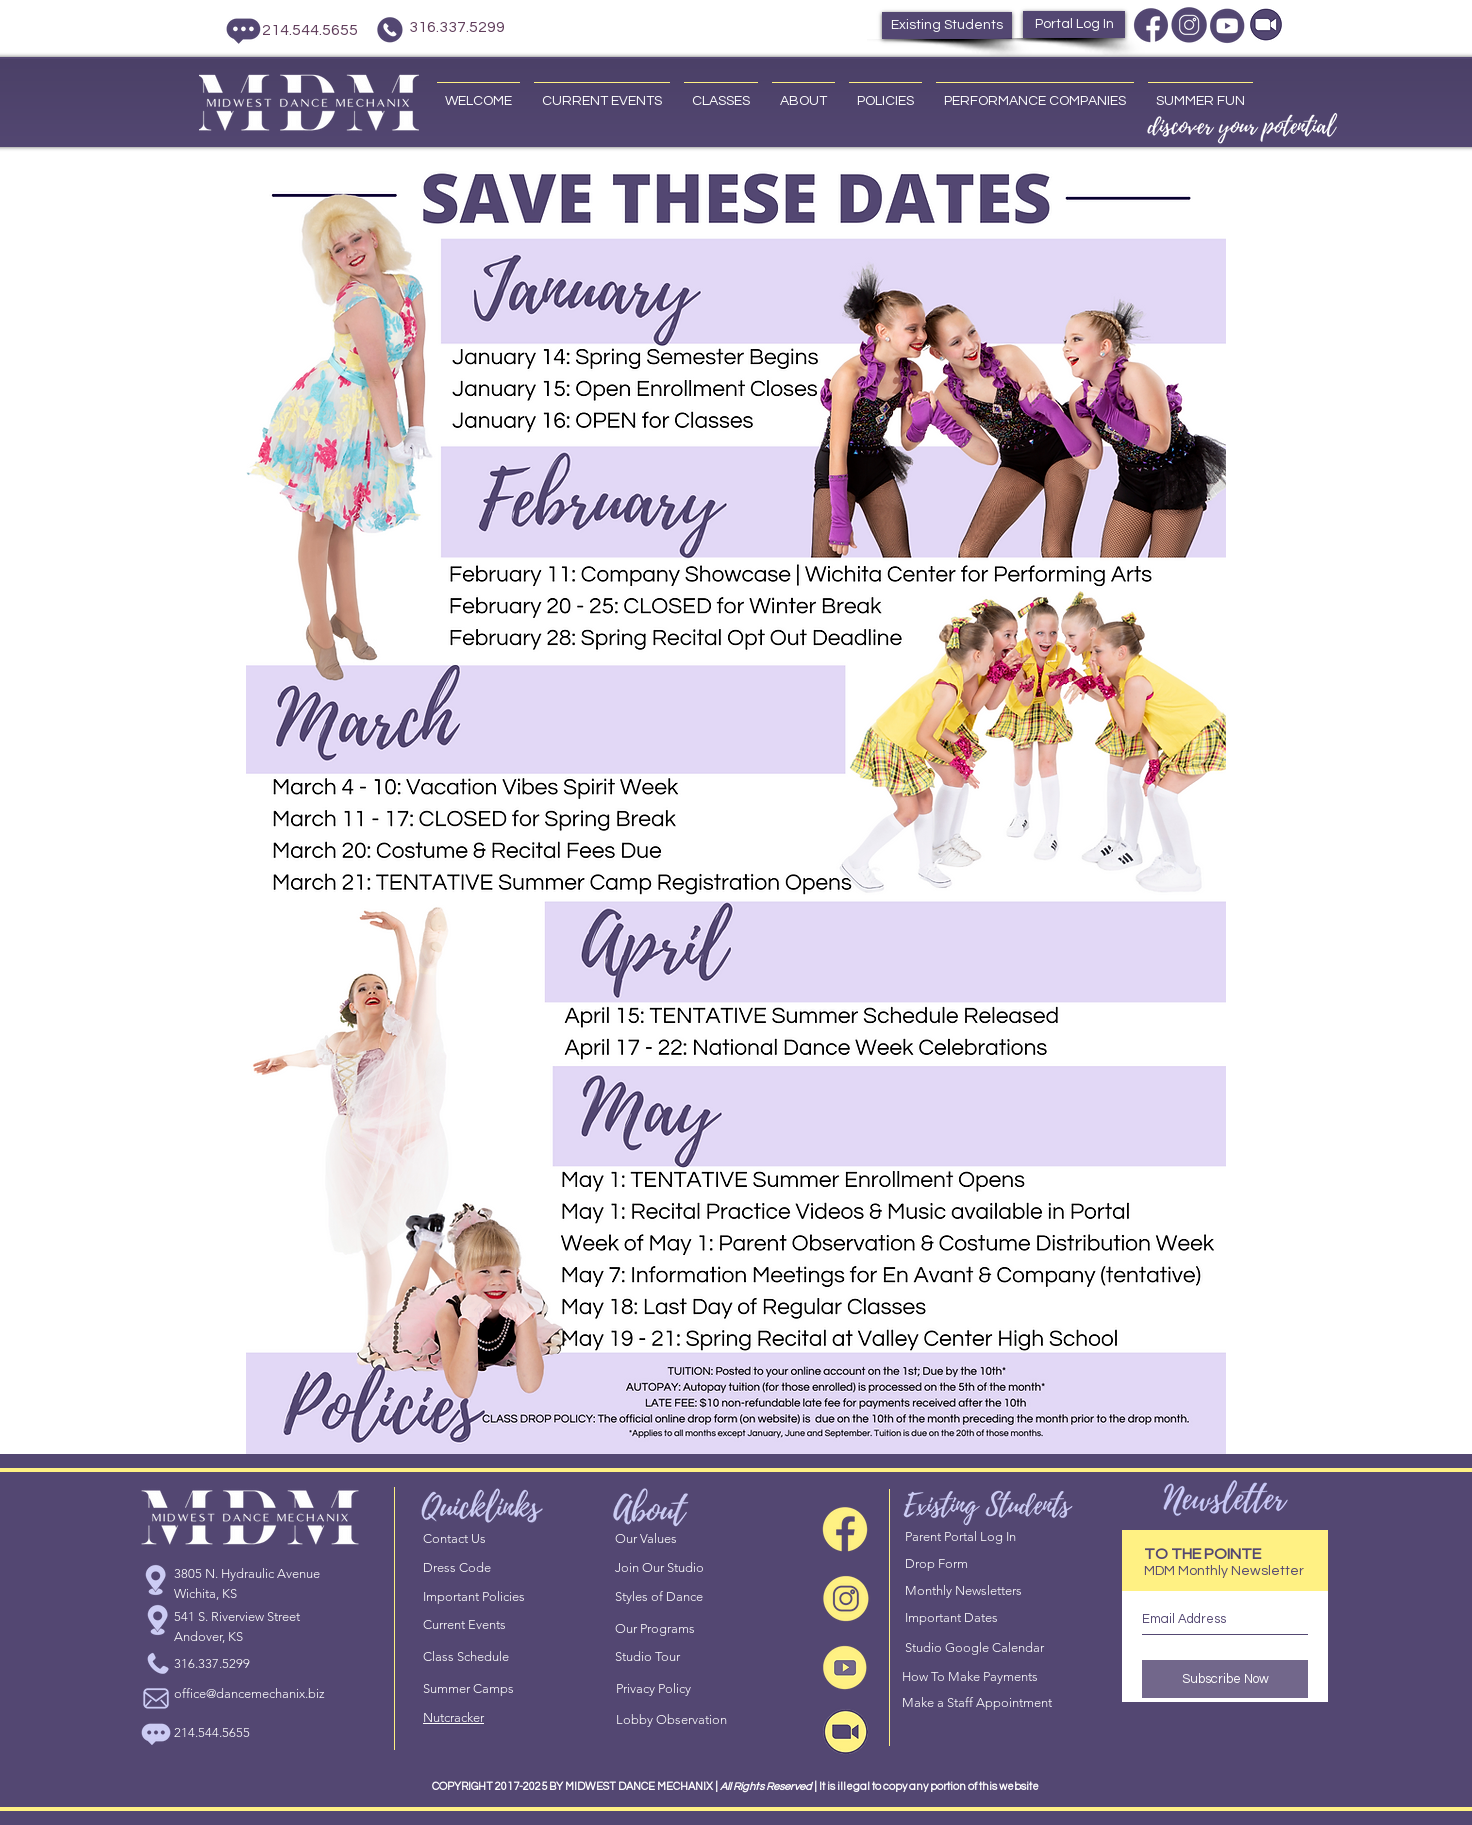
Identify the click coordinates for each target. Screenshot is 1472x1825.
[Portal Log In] (1074, 24)
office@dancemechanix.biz (249, 1693)
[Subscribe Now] (1225, 1679)
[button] (602, 92)
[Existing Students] (947, 25)
